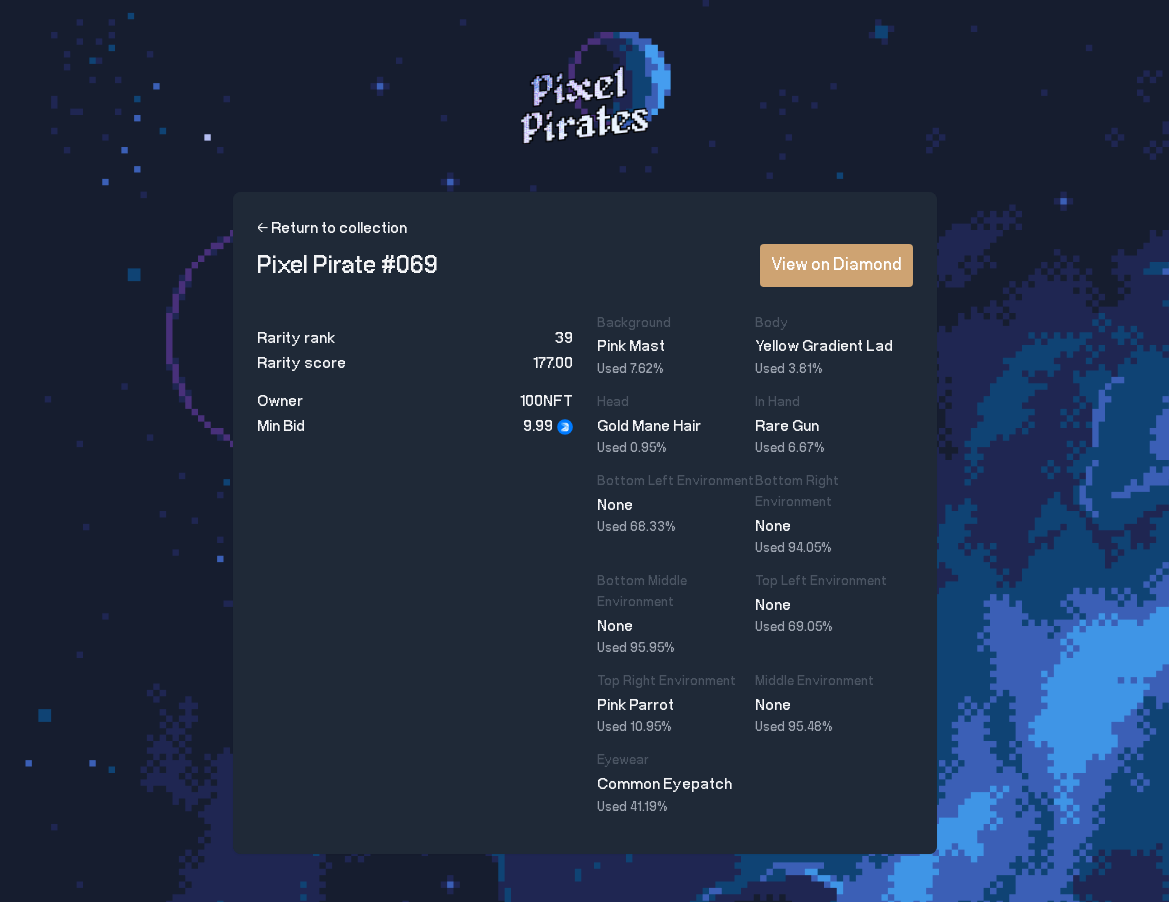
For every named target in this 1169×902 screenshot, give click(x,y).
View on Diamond (836, 265)
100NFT (546, 401)
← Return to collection (332, 228)
